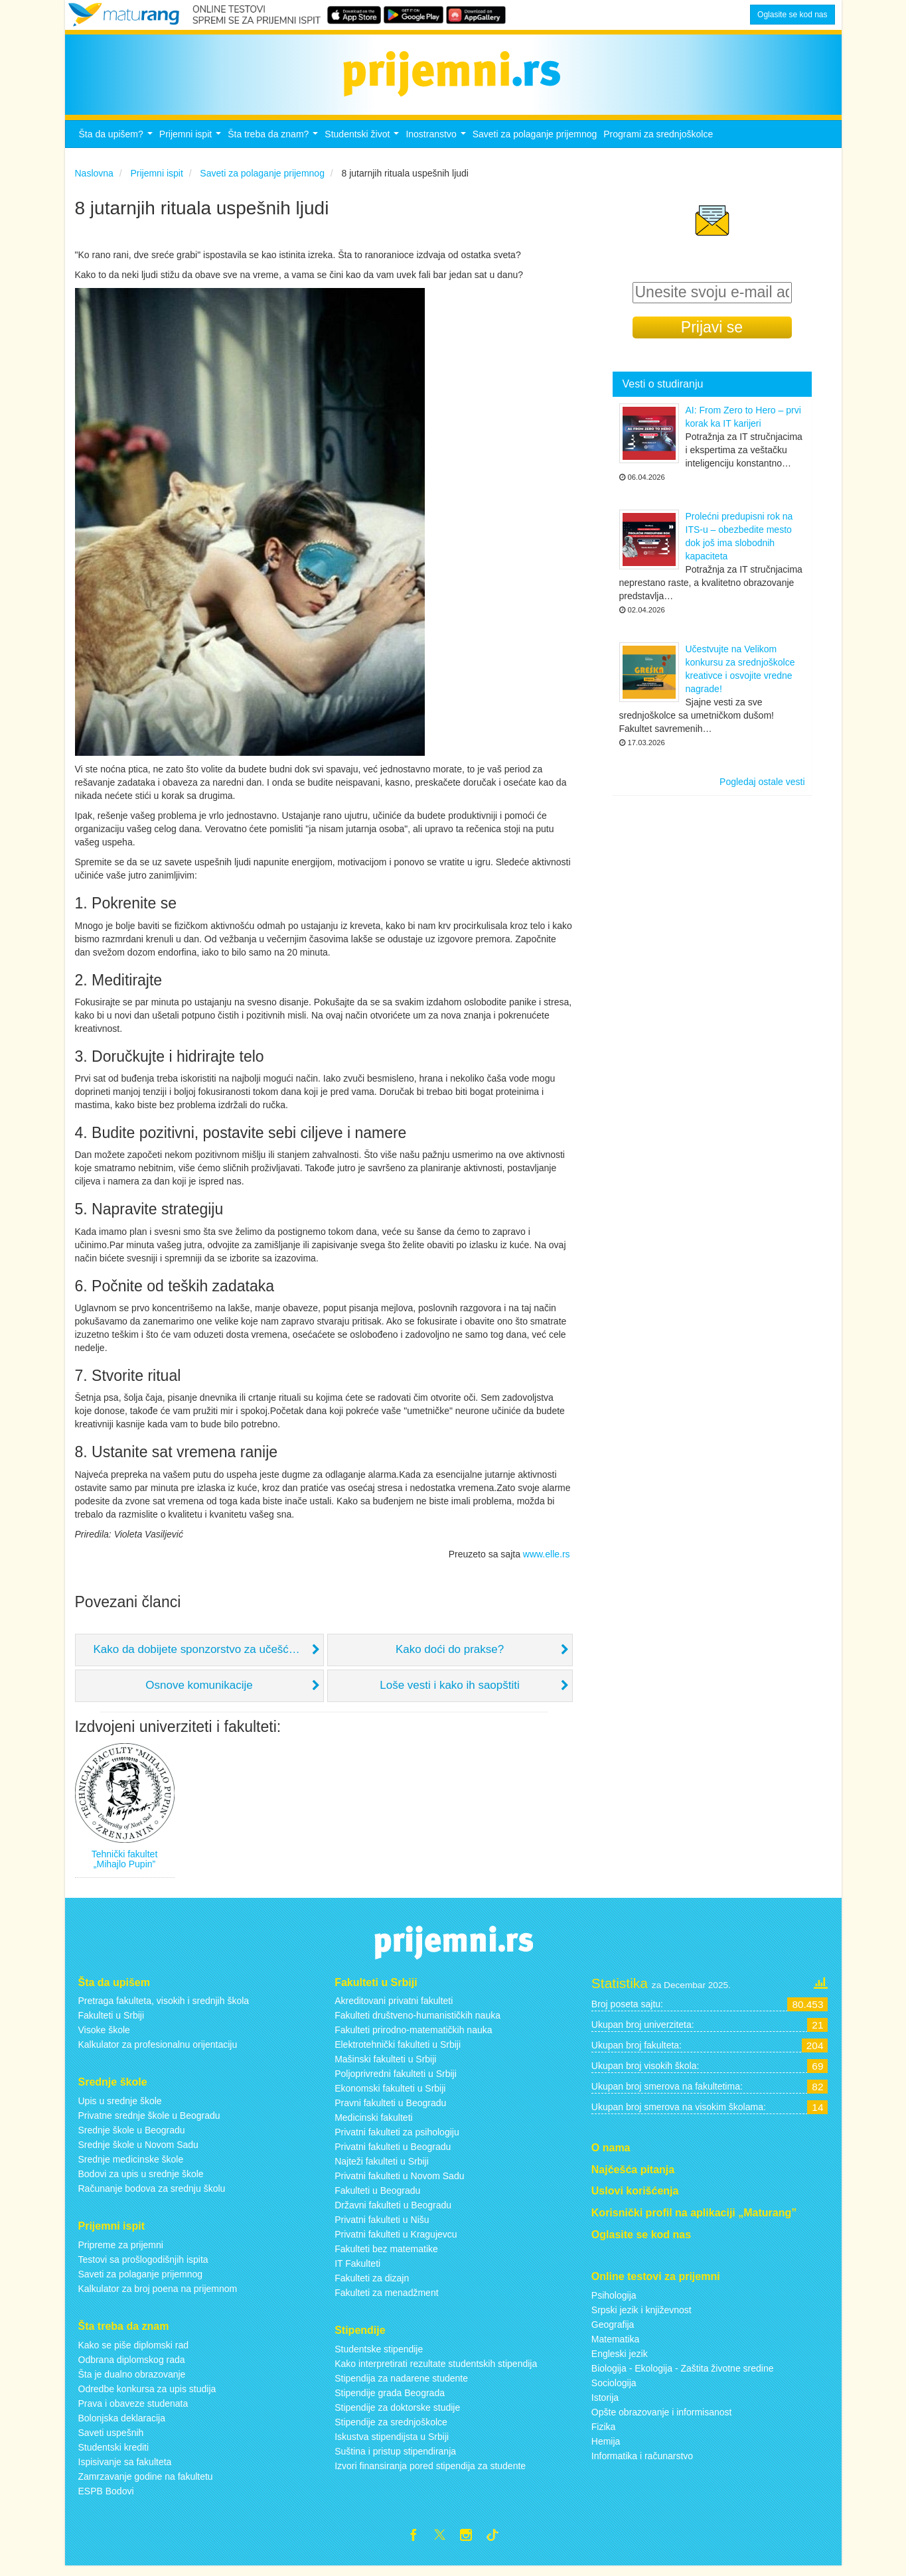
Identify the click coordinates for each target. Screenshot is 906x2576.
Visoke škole (104, 2038)
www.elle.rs (546, 1561)
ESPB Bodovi (106, 2498)
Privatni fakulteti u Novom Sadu (399, 2184)
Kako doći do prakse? (450, 1657)
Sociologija (614, 2390)
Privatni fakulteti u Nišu (382, 2228)
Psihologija (614, 2303)
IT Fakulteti (357, 2271)
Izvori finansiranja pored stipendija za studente (430, 2473)
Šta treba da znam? (274, 145)
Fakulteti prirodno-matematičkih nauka (413, 2038)
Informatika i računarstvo (642, 2463)
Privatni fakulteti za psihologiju (397, 2140)
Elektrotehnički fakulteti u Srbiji (398, 2052)
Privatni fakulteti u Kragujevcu (396, 2242)
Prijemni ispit (191, 145)
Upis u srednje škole (120, 2108)
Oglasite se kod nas (792, 14)
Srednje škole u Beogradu (131, 2137)
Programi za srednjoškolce (658, 141)
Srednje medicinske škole (131, 2167)
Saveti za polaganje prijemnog (535, 141)
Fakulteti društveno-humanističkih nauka (417, 2023)
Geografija (613, 2332)
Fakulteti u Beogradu (377, 2198)
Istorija (605, 2405)
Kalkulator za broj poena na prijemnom (158, 2296)
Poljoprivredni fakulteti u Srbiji (396, 2082)
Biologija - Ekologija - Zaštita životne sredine (682, 2376)
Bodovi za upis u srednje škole (141, 2181)
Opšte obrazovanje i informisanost (661, 2419)
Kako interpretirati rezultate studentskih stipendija (436, 2371)
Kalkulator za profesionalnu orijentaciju (158, 2052)
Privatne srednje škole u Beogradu (149, 2123)
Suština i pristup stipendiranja (395, 2459)
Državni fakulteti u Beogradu (393, 2213)
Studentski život (363, 145)
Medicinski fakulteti (374, 2125)
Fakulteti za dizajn (372, 2286)
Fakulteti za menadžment (386, 2301)
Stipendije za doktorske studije (397, 2415)
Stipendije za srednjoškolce (391, 2429)
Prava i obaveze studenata (133, 2411)
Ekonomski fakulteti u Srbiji (390, 2096)
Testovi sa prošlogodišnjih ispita (143, 2267)
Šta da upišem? (117, 145)
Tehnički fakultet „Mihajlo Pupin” (125, 1866)
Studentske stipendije (379, 2356)
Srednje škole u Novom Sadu (138, 2152)
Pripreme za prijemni (120, 2252)
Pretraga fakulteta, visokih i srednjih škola (164, 2009)
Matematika (615, 2346)
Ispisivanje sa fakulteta (125, 2469)
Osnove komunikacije (199, 1693)
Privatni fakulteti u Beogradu (393, 2155)
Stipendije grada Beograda (390, 2400)
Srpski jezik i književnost (641, 2317)
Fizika (603, 2434)
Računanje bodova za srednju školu (152, 2196)
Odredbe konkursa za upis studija (147, 2396)
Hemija (606, 2449)
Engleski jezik (619, 2361)
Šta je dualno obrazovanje (132, 2382)
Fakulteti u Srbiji (111, 2023)
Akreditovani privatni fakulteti (394, 2009)
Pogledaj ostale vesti (761, 789)
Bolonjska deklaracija (122, 2425)
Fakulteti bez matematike (386, 2257)
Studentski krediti (113, 2455)
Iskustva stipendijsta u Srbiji (392, 2444)
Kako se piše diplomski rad (133, 2352)
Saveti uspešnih (111, 2440)
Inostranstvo (437, 145)
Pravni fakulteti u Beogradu (390, 2111)
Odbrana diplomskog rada (131, 2367)
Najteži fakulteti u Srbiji (382, 2169)
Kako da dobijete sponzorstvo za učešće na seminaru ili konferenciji (209, 1657)
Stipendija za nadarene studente (401, 2386)
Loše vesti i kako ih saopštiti (450, 1693)
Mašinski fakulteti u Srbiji (385, 2067)
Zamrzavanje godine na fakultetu (145, 2484)
